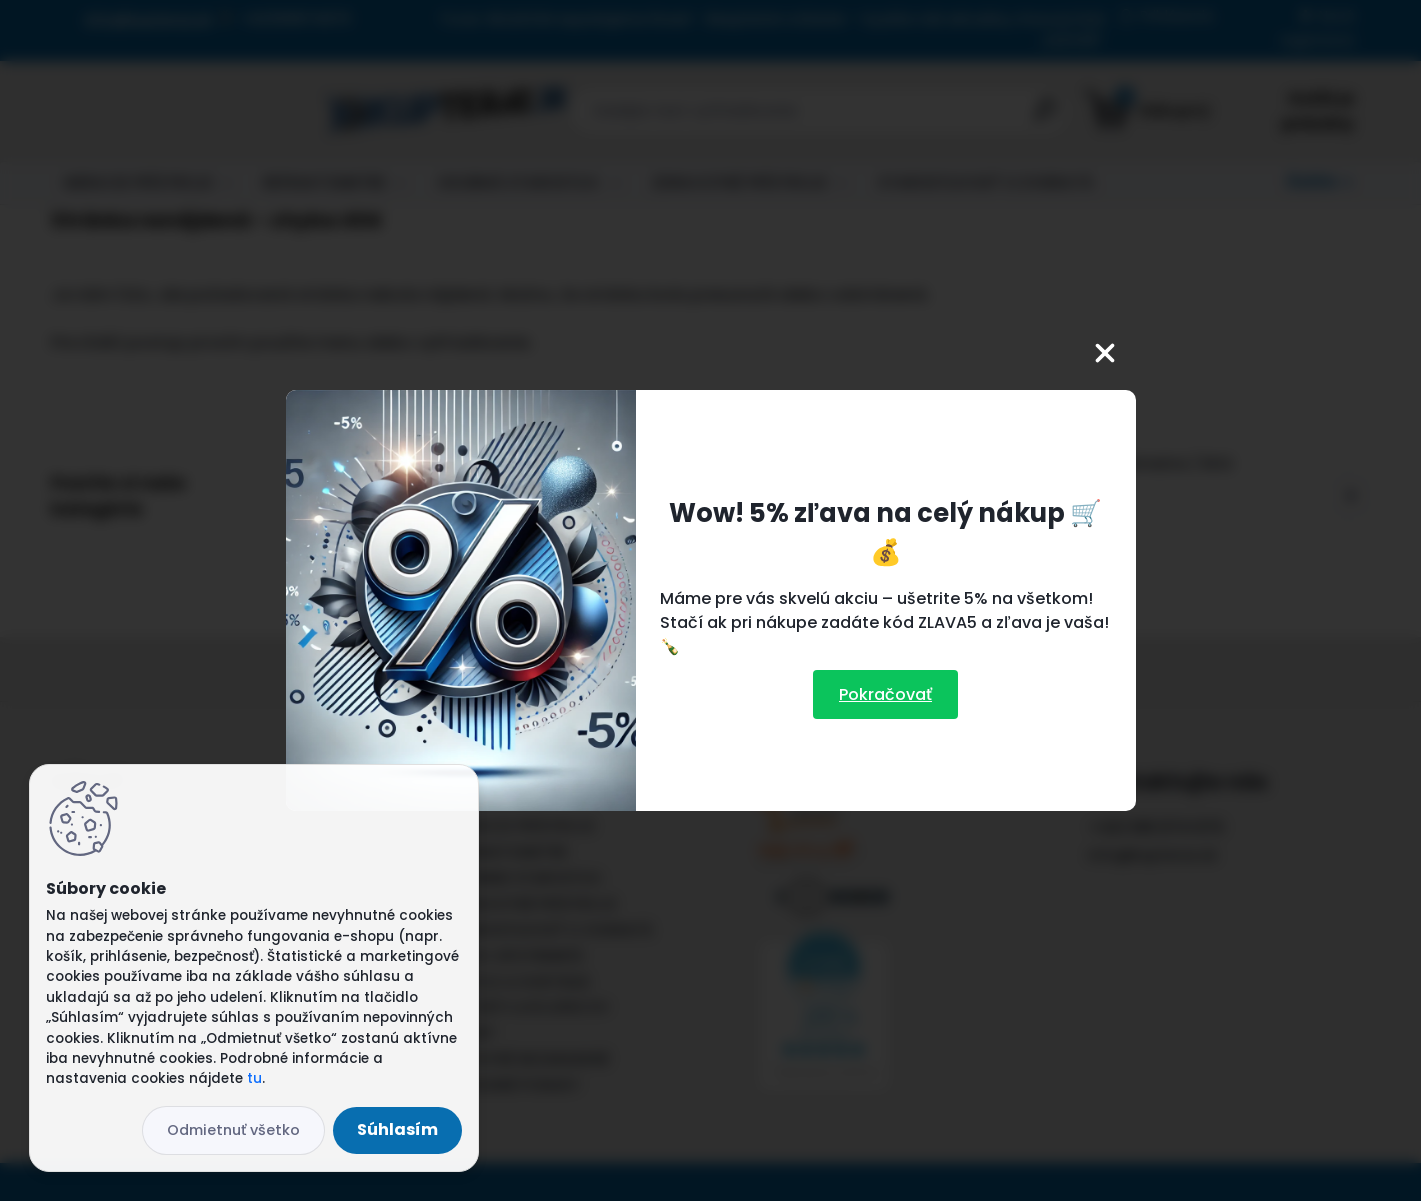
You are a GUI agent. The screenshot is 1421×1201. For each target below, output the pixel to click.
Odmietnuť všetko (233, 1130)
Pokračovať (885, 694)
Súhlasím (397, 1129)
